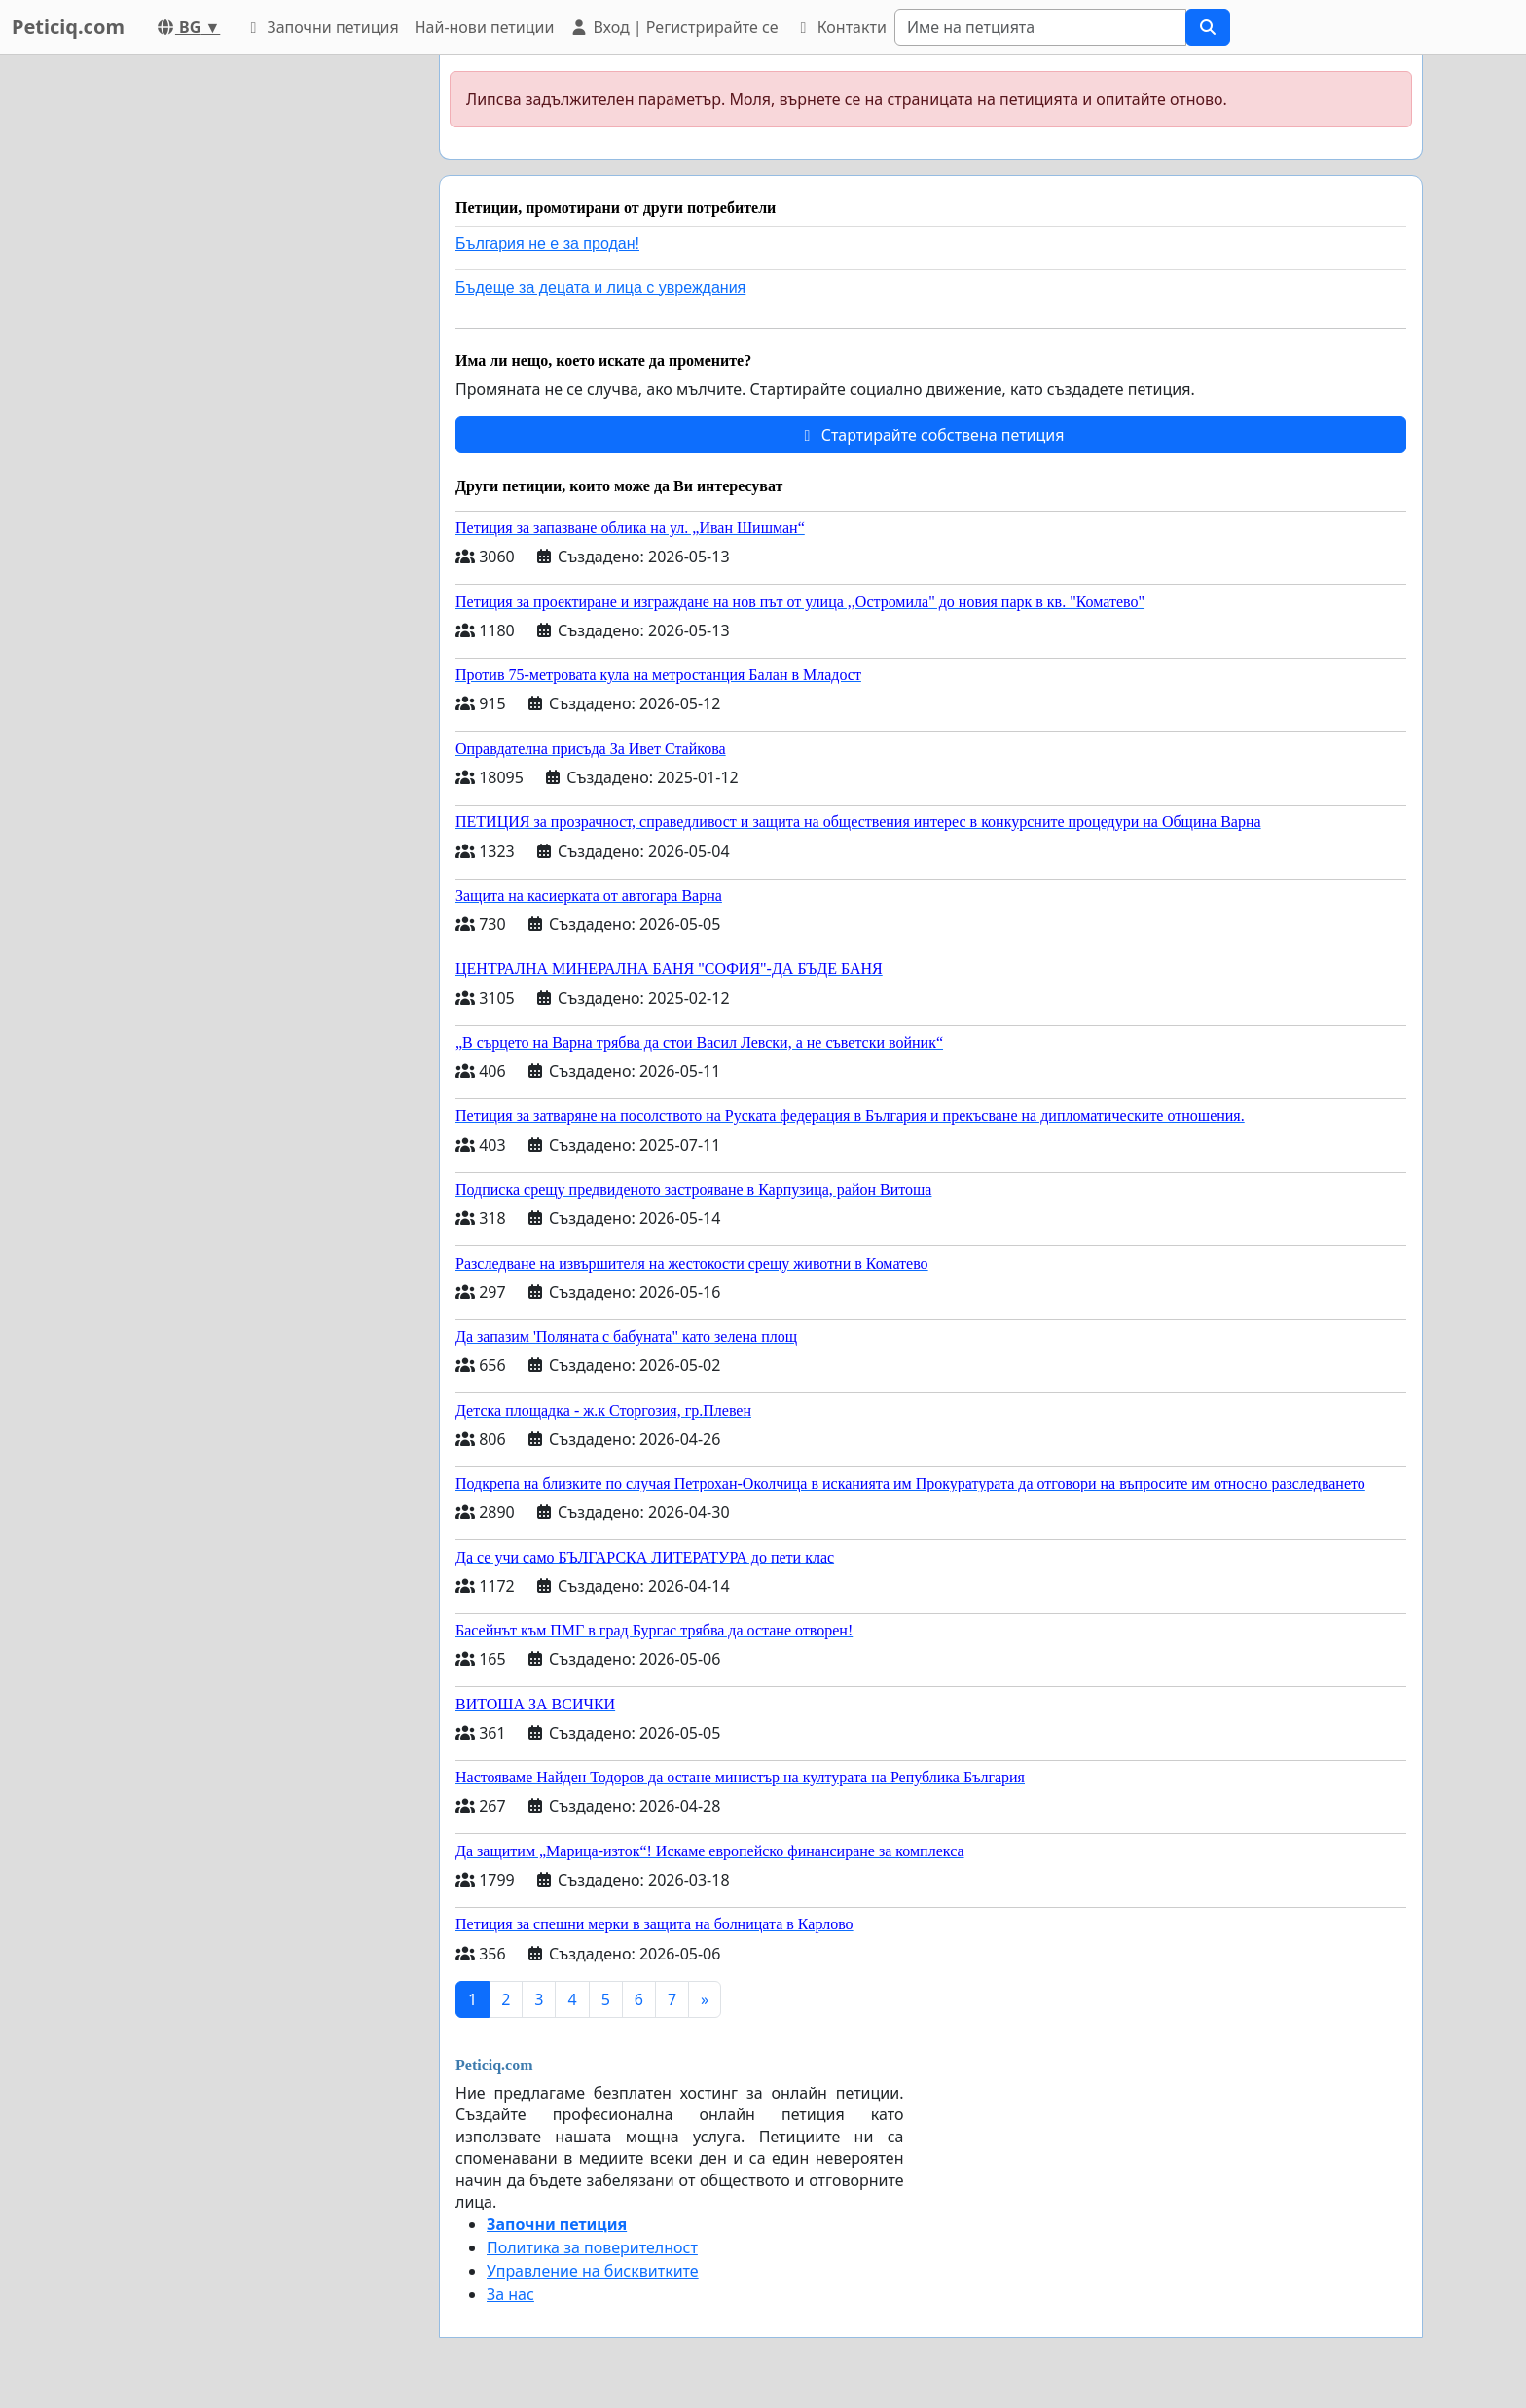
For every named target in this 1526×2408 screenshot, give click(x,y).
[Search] (1040, 27)
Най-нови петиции (485, 27)
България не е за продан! (547, 243)
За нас (510, 2294)
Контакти (839, 27)
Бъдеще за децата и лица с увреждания (600, 287)
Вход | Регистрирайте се (673, 27)
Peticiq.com (68, 27)
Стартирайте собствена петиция (930, 435)
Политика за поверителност (592, 2247)
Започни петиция (320, 27)
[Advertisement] (249, 347)
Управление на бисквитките (593, 2271)
